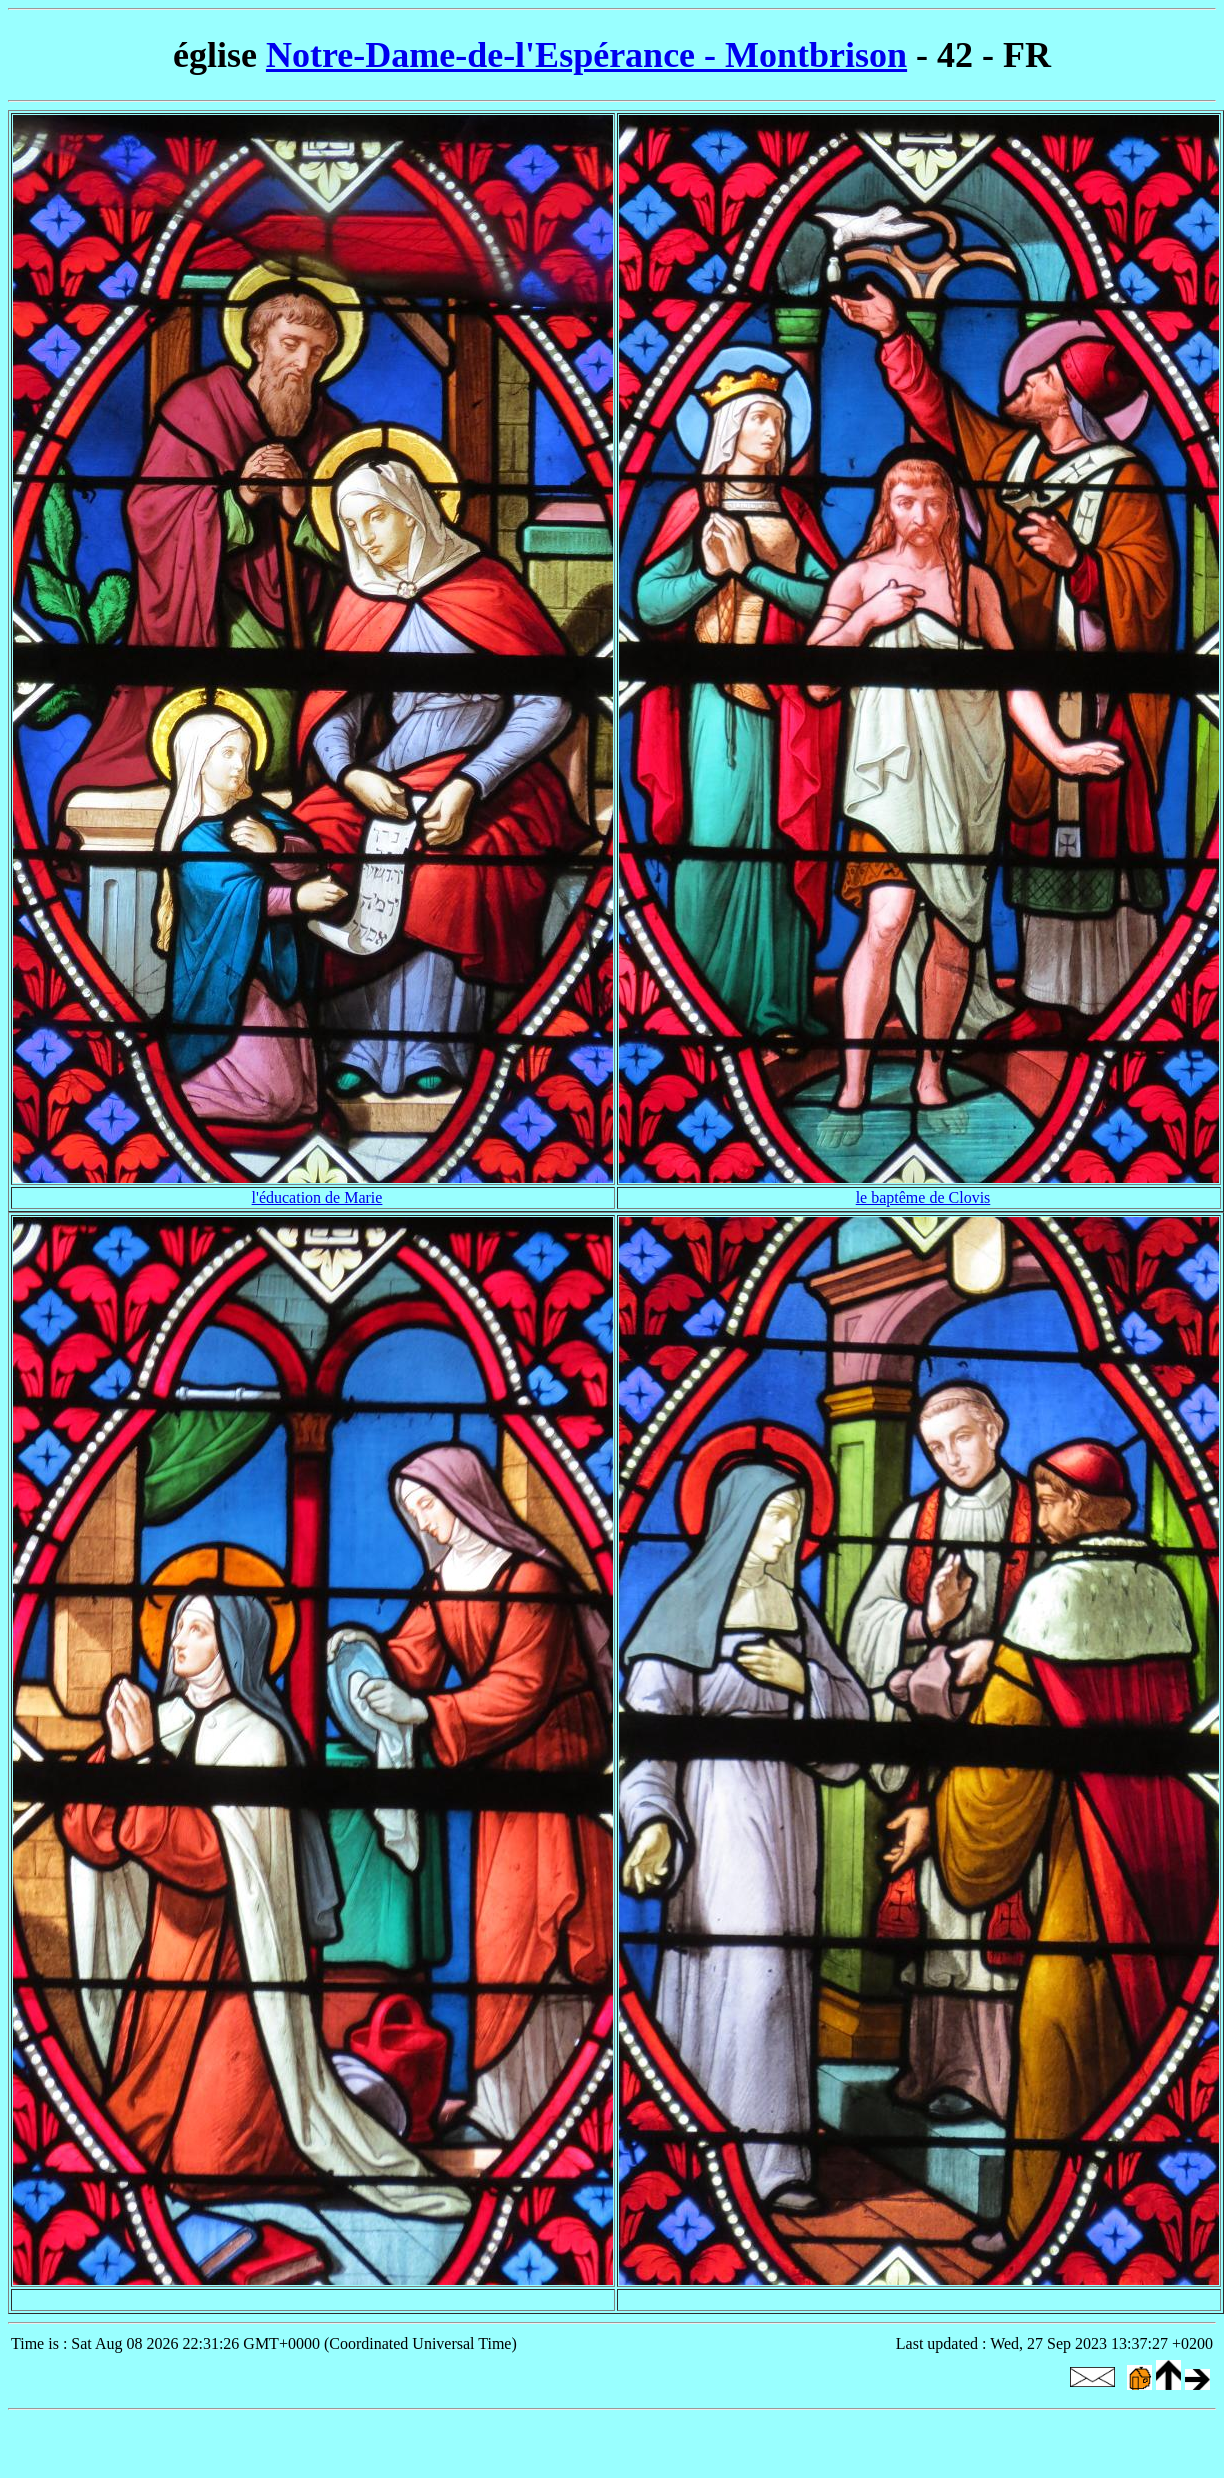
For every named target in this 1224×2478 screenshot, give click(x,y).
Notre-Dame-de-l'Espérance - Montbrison (586, 55)
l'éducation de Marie (317, 1197)
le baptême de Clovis (923, 1197)
